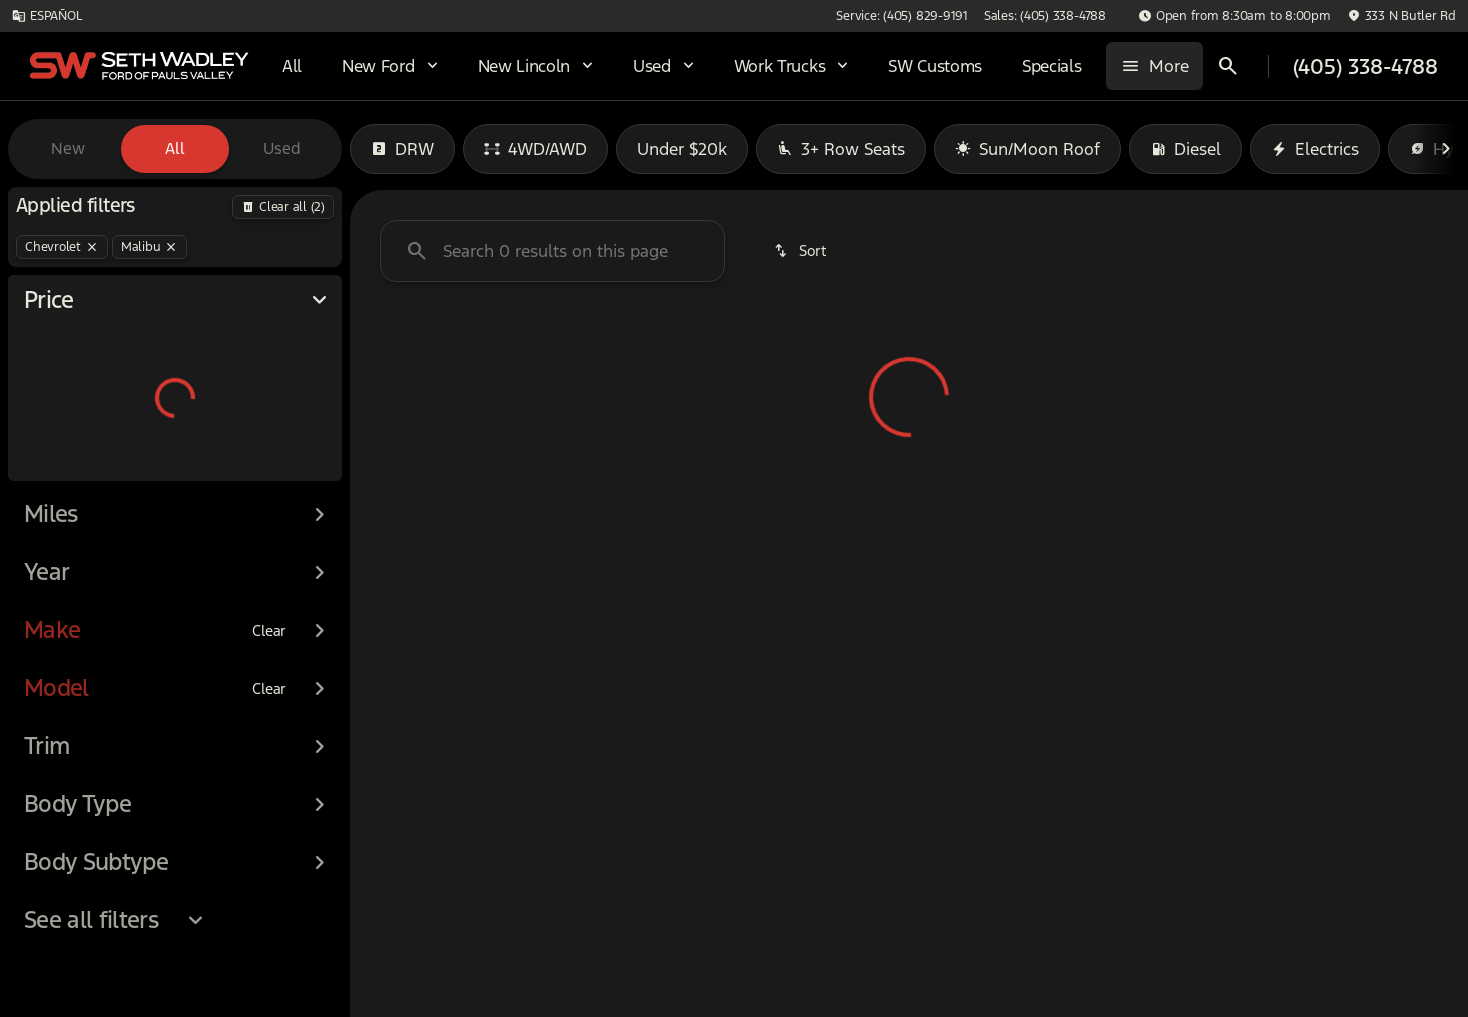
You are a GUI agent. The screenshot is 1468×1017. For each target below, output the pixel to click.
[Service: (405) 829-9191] (1070, 16)
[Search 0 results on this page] (552, 251)
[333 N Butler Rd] (1401, 16)
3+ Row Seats (841, 149)
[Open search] (1236, 66)
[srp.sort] (801, 251)
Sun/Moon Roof (1027, 149)
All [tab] (175, 148)
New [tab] (68, 148)
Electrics (1315, 149)
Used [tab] (282, 148)
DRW (402, 149)
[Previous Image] (372, 149)
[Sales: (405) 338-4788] (1214, 16)
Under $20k (682, 149)
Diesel (1185, 149)
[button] (1319, 16)
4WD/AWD (535, 149)
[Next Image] (1446, 149)
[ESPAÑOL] (46, 16)
